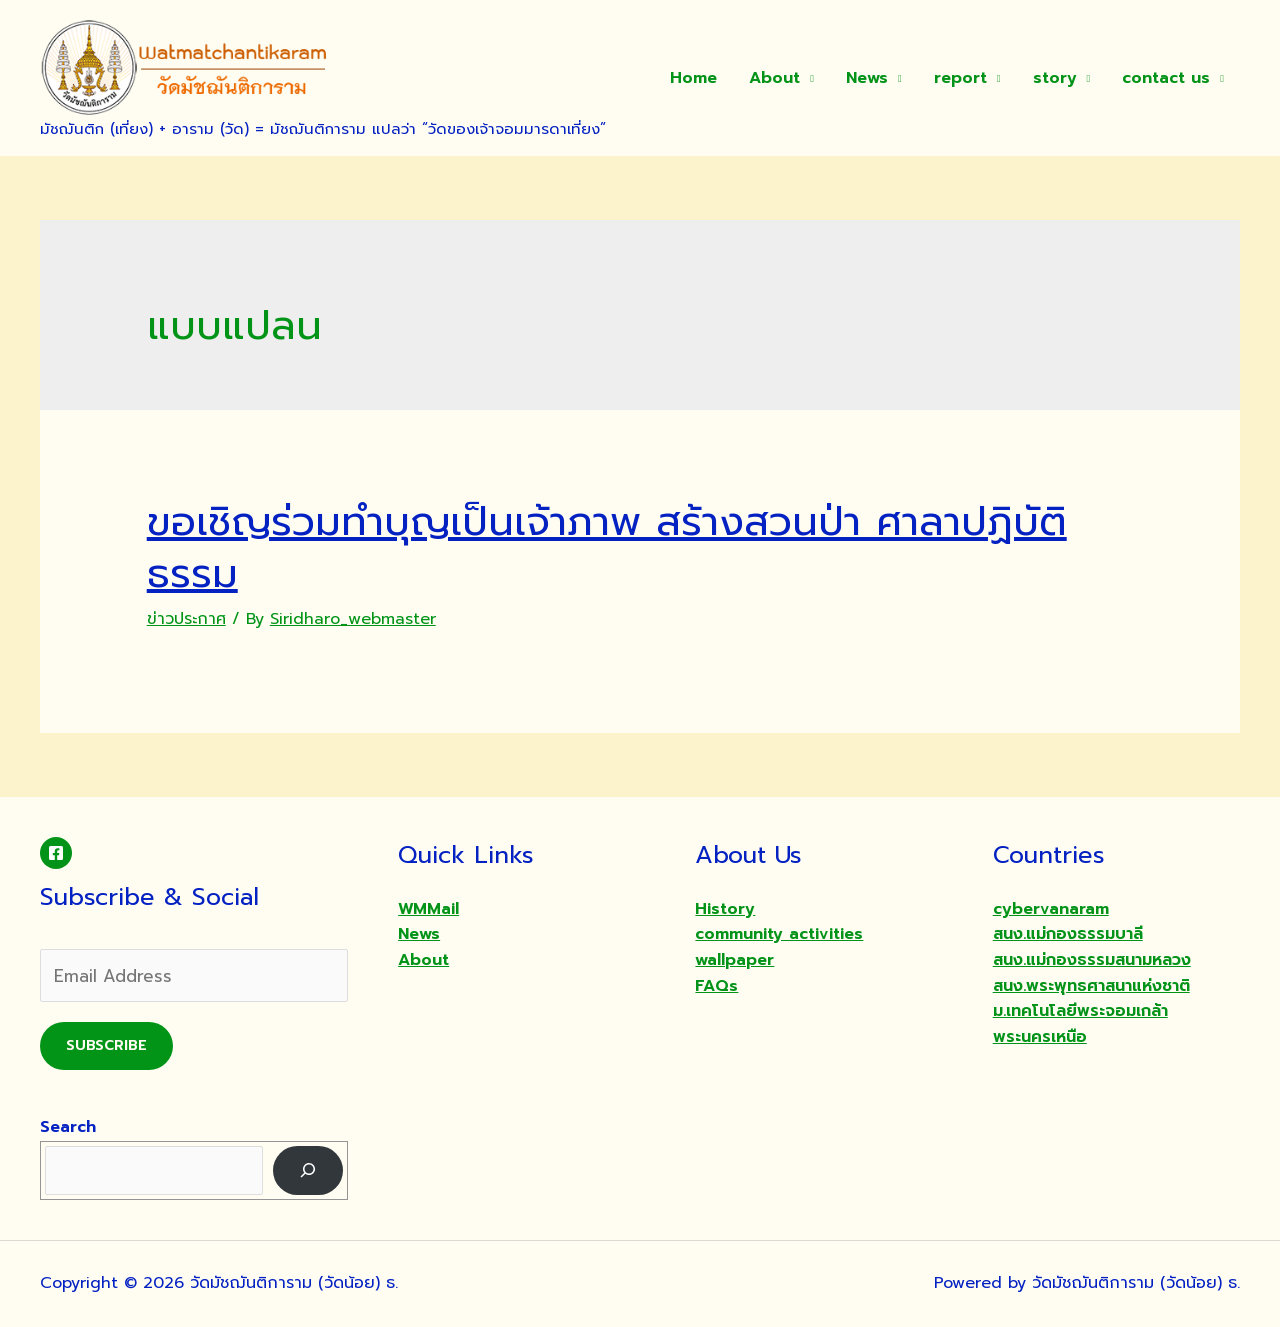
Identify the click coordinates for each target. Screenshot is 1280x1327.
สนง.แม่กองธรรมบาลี (1068, 934)
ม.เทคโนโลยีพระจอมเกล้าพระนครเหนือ (1080, 1024)
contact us (1166, 78)
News (867, 78)
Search (68, 1127)
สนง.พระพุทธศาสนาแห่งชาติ (1091, 986)
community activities (779, 934)
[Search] (308, 1170)
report (960, 78)
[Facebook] (56, 853)
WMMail (428, 909)
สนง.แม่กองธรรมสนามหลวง (1092, 960)
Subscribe (106, 1045)
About (774, 78)
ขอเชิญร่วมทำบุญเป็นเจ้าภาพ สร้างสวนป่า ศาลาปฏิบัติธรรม (607, 547)
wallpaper (734, 960)
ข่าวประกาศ (186, 619)
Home (693, 78)
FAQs (716, 986)
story (1055, 78)
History (725, 909)
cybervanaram (1051, 909)
